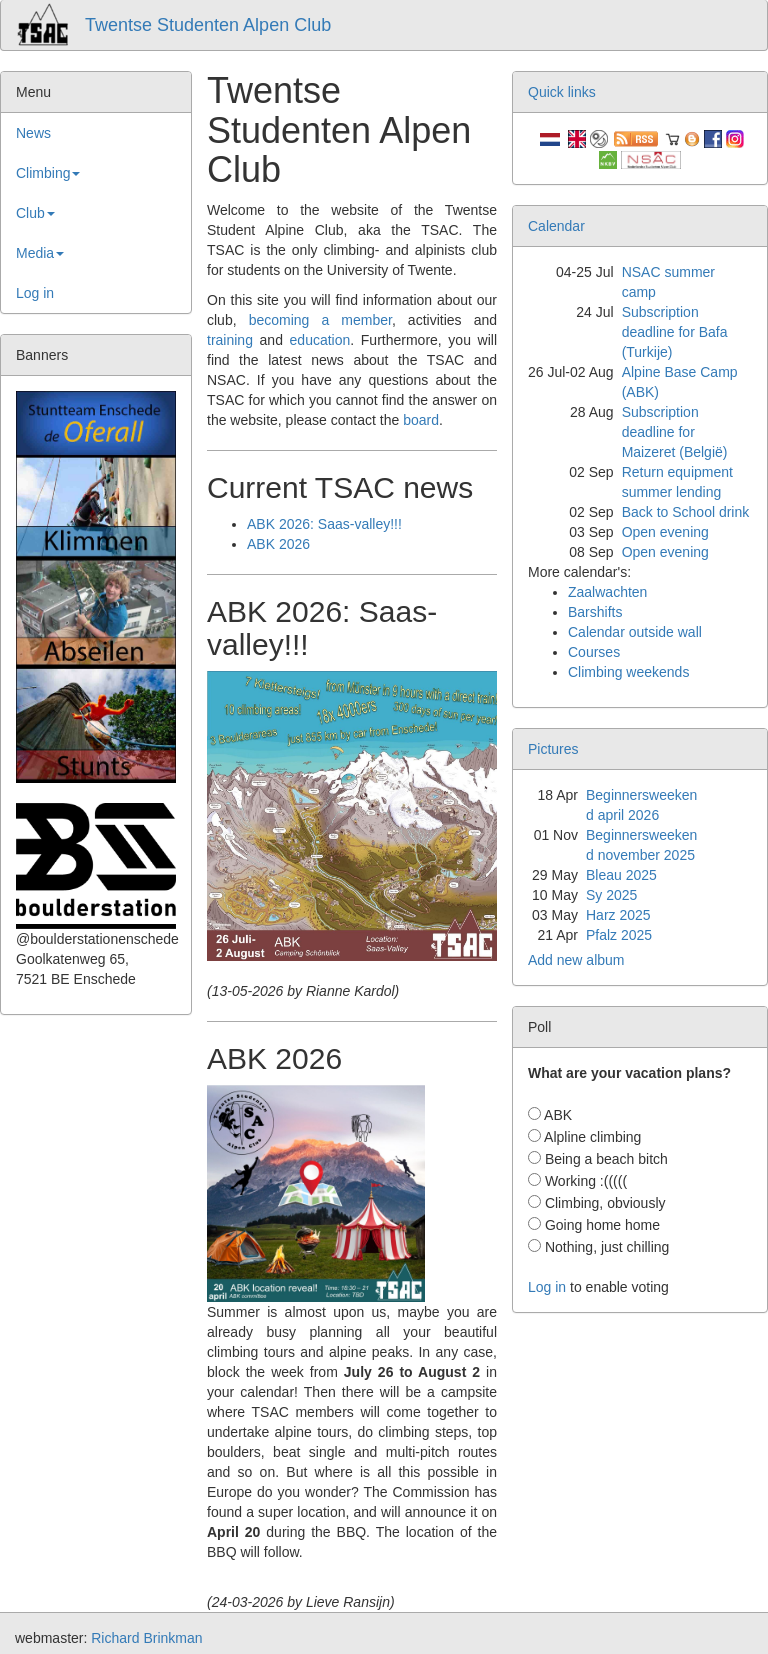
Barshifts (595, 612)
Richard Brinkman (146, 1638)
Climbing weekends (628, 672)
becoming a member (320, 320)
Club (35, 213)
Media (40, 253)
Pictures (553, 749)
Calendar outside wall (635, 632)
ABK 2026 (278, 544)
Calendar (556, 226)
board (421, 420)
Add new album (576, 960)
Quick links (562, 92)
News (33, 133)
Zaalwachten (607, 592)
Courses (594, 652)
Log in (35, 293)
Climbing (48, 173)
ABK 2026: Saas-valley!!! (324, 524)
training (230, 340)
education (320, 340)
